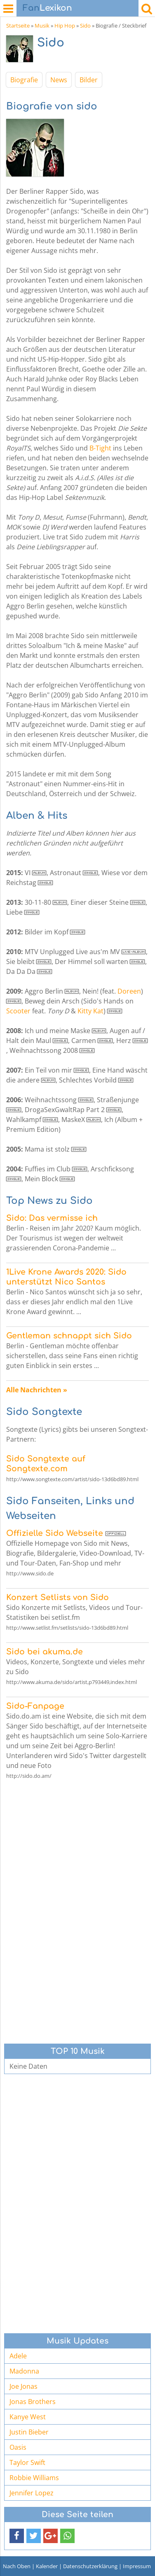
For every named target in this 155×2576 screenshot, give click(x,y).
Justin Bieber (29, 2432)
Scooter (18, 1010)
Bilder (89, 79)
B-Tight (100, 448)
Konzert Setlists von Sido (57, 1597)
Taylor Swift (27, 2462)
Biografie (24, 79)
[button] (16, 2536)
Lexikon (47, 8)
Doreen (129, 991)
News (58, 79)
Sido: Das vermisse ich (52, 1218)
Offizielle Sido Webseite (54, 1533)
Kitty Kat (90, 1010)
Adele (18, 2355)
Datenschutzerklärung (90, 2566)
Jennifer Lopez (31, 2492)
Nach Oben (17, 2566)
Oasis (17, 2447)
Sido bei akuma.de (44, 1651)
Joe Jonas (23, 2386)
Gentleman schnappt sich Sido (69, 1335)
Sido (85, 25)
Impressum (137, 2566)
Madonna (24, 2371)
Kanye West (27, 2416)
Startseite (18, 25)
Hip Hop (64, 25)
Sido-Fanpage (35, 1706)
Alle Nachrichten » (36, 1389)
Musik (42, 25)
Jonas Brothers (32, 2401)
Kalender (47, 2566)
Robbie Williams (34, 2477)
